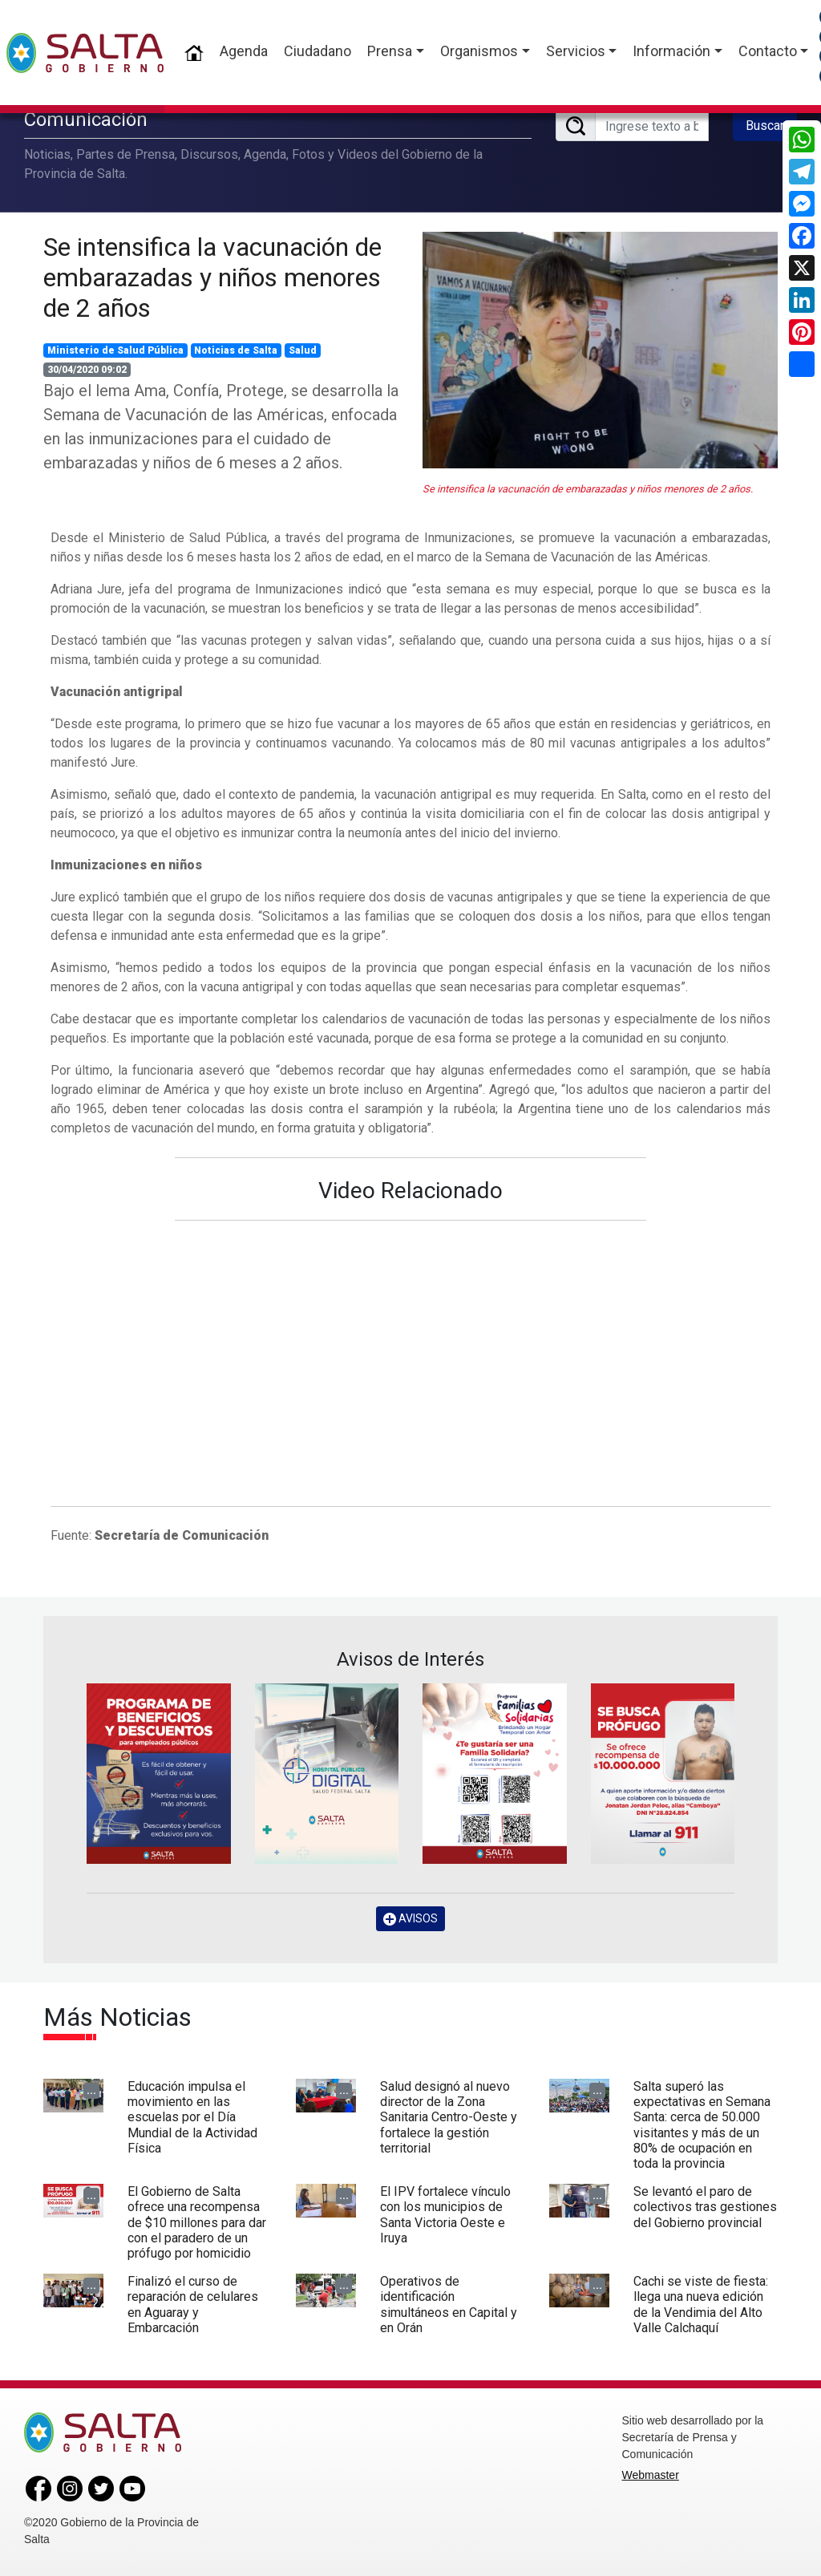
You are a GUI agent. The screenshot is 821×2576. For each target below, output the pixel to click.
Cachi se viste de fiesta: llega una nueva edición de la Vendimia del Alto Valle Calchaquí (700, 2304)
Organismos (479, 51)
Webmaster (650, 2475)
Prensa (389, 51)
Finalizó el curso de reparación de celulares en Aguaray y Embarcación (192, 2304)
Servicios (575, 51)
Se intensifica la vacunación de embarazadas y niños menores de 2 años (212, 278)
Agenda (244, 51)
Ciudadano (317, 51)
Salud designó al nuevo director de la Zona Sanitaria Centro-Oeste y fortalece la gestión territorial (448, 2117)
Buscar (765, 125)
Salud (303, 350)
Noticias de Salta (235, 350)
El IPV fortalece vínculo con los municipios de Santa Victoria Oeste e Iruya (445, 2215)
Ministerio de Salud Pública (115, 350)
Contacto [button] (767, 51)
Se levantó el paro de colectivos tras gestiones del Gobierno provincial (705, 2207)
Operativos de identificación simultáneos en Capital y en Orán (448, 2304)
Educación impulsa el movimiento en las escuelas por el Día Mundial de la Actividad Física (192, 2117)
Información (671, 51)
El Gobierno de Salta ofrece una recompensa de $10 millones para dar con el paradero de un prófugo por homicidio (196, 2222)
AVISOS (410, 1919)
